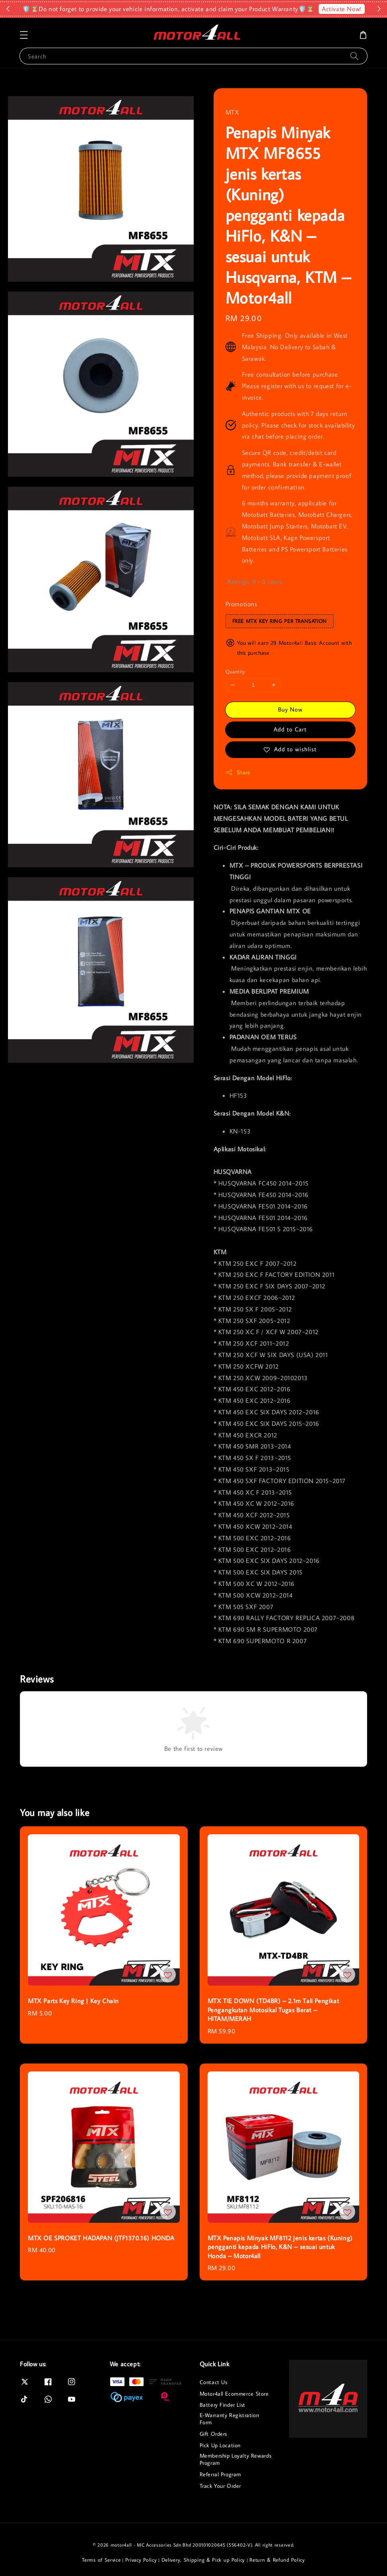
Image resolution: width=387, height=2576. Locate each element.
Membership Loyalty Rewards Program (236, 2459)
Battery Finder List (222, 2404)
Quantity (235, 671)
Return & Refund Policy (277, 2560)
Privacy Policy (141, 2560)
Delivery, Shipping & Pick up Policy (203, 2560)
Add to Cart (290, 729)
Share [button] (238, 772)
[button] (24, 35)
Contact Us (214, 2382)
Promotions (241, 604)
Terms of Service (101, 2560)
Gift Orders (214, 2433)
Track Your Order (220, 2485)
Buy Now (290, 709)
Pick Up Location (220, 2445)
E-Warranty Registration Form (229, 2419)
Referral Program (220, 2474)
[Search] (354, 56)
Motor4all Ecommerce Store (234, 2393)
